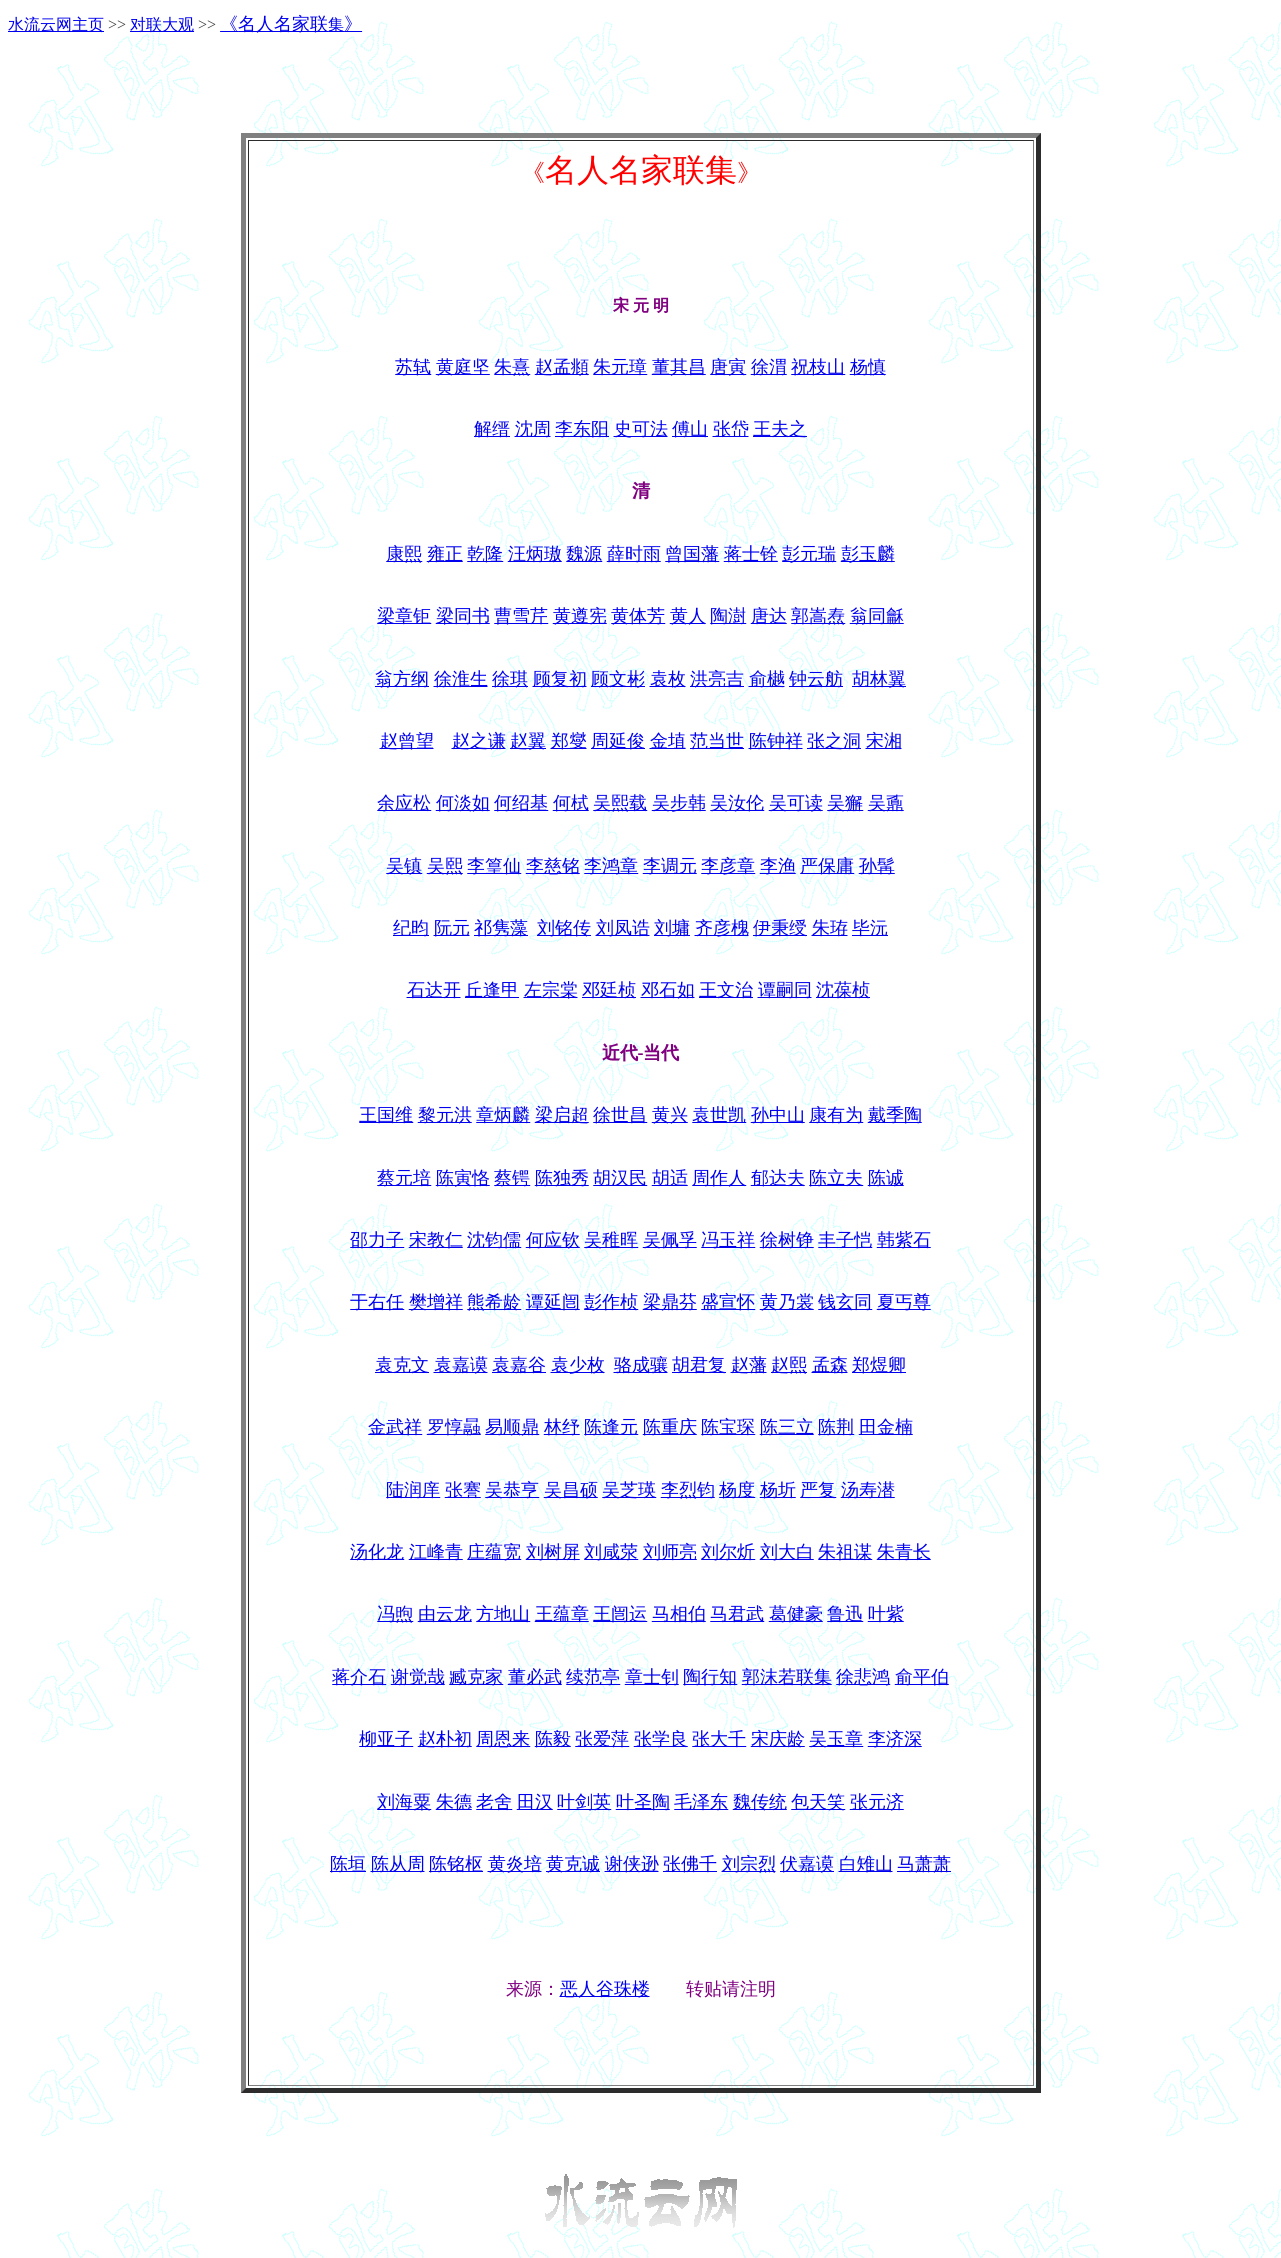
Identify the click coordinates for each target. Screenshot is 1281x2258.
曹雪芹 (521, 616)
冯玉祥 (728, 1240)
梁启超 (562, 1115)
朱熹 (512, 367)
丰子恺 (845, 1240)
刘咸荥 (611, 1552)
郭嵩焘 (818, 616)
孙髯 (877, 866)
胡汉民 (620, 1178)
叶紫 (886, 1614)
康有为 (836, 1115)
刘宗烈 (749, 1864)
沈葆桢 (843, 990)
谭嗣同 (785, 990)
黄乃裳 (787, 1302)
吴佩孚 (670, 1240)
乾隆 (485, 554)
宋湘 (884, 741)
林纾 (562, 1427)
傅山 (690, 429)
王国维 (386, 1115)
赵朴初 (445, 1739)
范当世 (717, 741)
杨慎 (868, 367)
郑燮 (569, 741)
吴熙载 (620, 803)
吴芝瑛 (629, 1490)
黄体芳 (638, 616)
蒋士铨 (751, 554)
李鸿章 (611, 866)
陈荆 (836, 1427)
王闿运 (620, 1614)
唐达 (769, 616)
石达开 (434, 990)
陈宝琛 (728, 1427)
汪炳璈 (535, 554)
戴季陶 (895, 1115)
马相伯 (679, 1614)
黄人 (688, 616)
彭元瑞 (809, 554)
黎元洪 (445, 1115)
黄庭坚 (463, 367)
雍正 (445, 554)
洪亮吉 (717, 679)
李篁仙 (494, 866)
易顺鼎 (512, 1427)
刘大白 (787, 1552)
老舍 (494, 1802)
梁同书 (463, 616)
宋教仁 (436, 1240)
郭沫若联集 (787, 1677)
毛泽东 (701, 1802)
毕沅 (870, 928)
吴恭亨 (512, 1490)
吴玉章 (836, 1739)
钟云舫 (816, 679)
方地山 (503, 1614)
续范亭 (593, 1677)
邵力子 (377, 1240)
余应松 (404, 803)
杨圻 (778, 1490)
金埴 (668, 741)
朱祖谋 (845, 1552)
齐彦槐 (722, 928)
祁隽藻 (501, 928)
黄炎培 (515, 1864)
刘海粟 (404, 1802)
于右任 (377, 1302)
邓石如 (668, 990)
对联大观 (162, 24)
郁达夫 (778, 1178)
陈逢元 (611, 1427)
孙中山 (778, 1115)
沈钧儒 (494, 1240)
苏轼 (413, 367)
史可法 (641, 429)
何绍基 (521, 803)
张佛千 (690, 1864)
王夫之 (780, 429)
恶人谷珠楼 (605, 1989)
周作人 (719, 1178)
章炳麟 (503, 1115)
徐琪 (510, 679)
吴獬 (845, 803)
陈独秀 (562, 1178)
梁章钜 (404, 616)
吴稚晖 (611, 1240)
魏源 (584, 554)
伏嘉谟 (807, 1864)
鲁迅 (845, 1614)
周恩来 (503, 1739)
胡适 (670, 1178)
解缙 (492, 429)
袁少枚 (578, 1365)
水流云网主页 (56, 24)
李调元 (670, 866)
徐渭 (769, 367)
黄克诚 (573, 1864)
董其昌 (679, 367)
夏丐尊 (904, 1302)
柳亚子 (386, 1739)
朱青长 (904, 1552)
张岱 (731, 429)
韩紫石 (904, 1240)
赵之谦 (479, 741)
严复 (818, 1490)
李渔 (778, 866)
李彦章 (728, 866)
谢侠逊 (632, 1864)
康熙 (404, 554)
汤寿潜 (868, 1490)
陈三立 (787, 1427)
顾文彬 (618, 679)
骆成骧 (641, 1365)
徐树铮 (787, 1240)
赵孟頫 (562, 367)
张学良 (661, 1739)
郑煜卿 (879, 1365)
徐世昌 (620, 1115)
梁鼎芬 (670, 1302)
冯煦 (395, 1614)
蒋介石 (359, 1677)
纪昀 (411, 928)
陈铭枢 (456, 1864)
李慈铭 (553, 866)
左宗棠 (551, 990)
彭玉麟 (868, 554)
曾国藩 (692, 554)
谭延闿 (553, 1302)
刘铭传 (564, 928)
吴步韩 (679, 803)
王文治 (726, 990)
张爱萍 (602, 1739)
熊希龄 (494, 1302)
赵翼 (528, 741)
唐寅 (728, 367)
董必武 (535, 1677)
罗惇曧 (454, 1427)
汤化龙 (377, 1552)
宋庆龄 (778, 1739)
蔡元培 (404, 1178)
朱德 (454, 1802)
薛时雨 (634, 554)
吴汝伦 (737, 803)
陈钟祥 (776, 741)
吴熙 (445, 866)
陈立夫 (836, 1178)
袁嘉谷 (519, 1365)
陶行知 (710, 1677)
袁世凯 (719, 1115)
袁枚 (668, 679)
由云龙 (445, 1614)
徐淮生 (461, 679)
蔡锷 (512, 1178)
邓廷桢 (609, 990)
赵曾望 (407, 741)
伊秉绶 (780, 928)
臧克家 (476, 1677)
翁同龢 (877, 616)
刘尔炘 (728, 1552)
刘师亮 (670, 1552)
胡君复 (699, 1365)
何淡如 (463, 803)
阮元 (452, 928)
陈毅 (553, 1739)
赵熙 (789, 1365)
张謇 (463, 1490)
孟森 (830, 1365)
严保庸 (827, 866)
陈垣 (348, 1864)
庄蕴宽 (494, 1552)
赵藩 (749, 1365)
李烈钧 (688, 1490)
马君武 (737, 1614)
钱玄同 (845, 1302)
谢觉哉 (418, 1677)
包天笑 (818, 1802)
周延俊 (618, 741)
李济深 (895, 1739)
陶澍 (728, 616)
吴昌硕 (571, 1490)
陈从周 (398, 1864)
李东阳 (582, 429)
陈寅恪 (463, 1178)
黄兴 (670, 1115)
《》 (291, 24)
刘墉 (672, 928)
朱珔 (830, 928)
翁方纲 (402, 679)
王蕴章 (562, 1614)
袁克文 (402, 1365)
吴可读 (796, 803)
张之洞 (834, 741)
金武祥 (395, 1427)
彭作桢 (611, 1302)
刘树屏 (553, 1552)
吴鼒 (886, 803)
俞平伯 (922, 1677)
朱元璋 (620, 367)
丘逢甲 (492, 990)
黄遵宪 (580, 616)
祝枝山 (818, 367)
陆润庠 (413, 1490)
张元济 (877, 1802)
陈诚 (886, 1178)
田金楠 (886, 1427)
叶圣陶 (643, 1802)
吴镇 (404, 866)
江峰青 (436, 1552)
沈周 (533, 429)
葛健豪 (796, 1614)
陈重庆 (670, 1427)
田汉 (535, 1802)
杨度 (737, 1490)
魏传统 (760, 1802)
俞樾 (767, 679)
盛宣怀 (728, 1302)
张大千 (719, 1739)
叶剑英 (584, 1802)
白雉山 (866, 1864)
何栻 (571, 803)
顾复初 (560, 679)
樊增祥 (436, 1302)
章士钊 (652, 1677)
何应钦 (553, 1240)
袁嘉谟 (461, 1365)
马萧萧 (924, 1864)
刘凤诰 (623, 928)
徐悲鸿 (863, 1677)
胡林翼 (879, 679)
